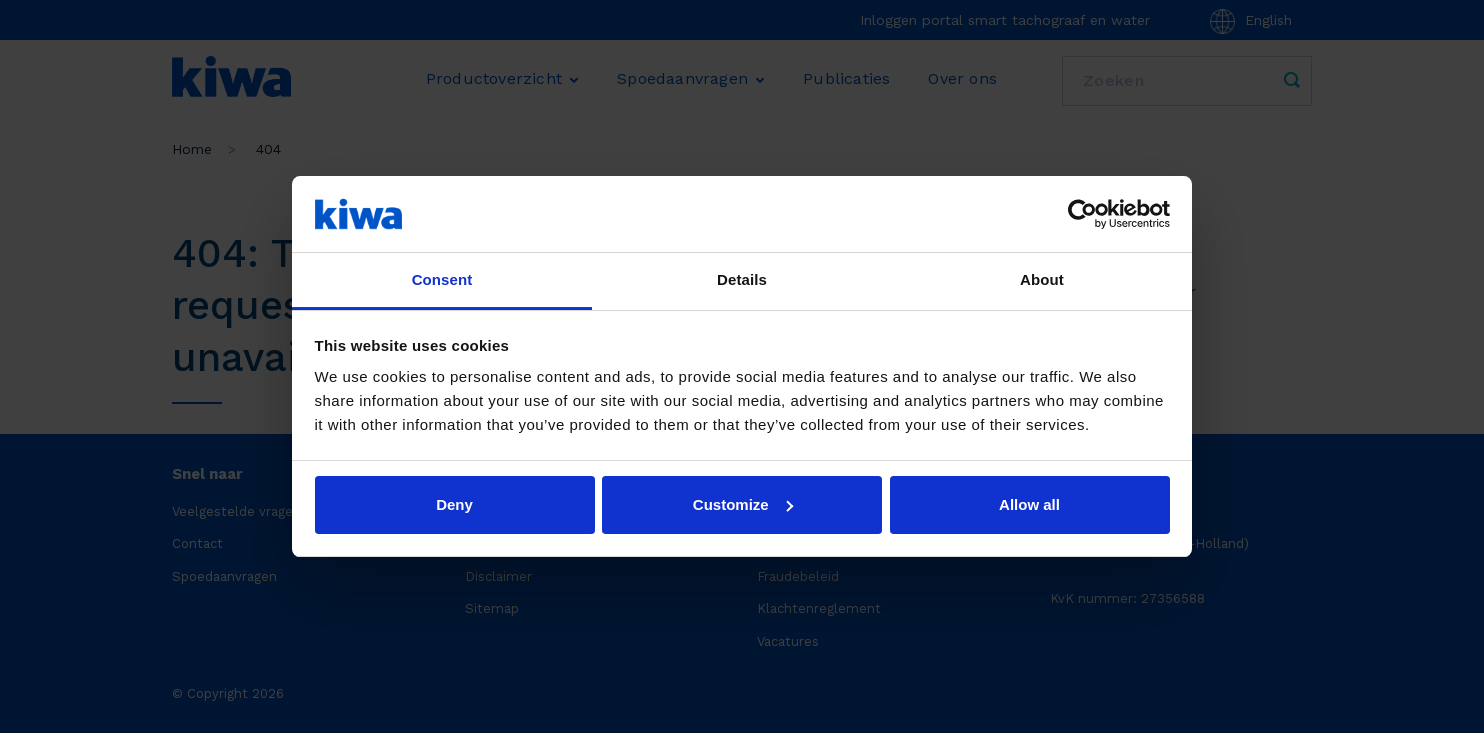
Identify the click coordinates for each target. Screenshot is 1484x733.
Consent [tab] (442, 279)
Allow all (1029, 504)
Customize (743, 504)
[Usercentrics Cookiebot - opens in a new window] (1082, 214)
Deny (454, 504)
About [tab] (1042, 279)
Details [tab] (742, 279)
